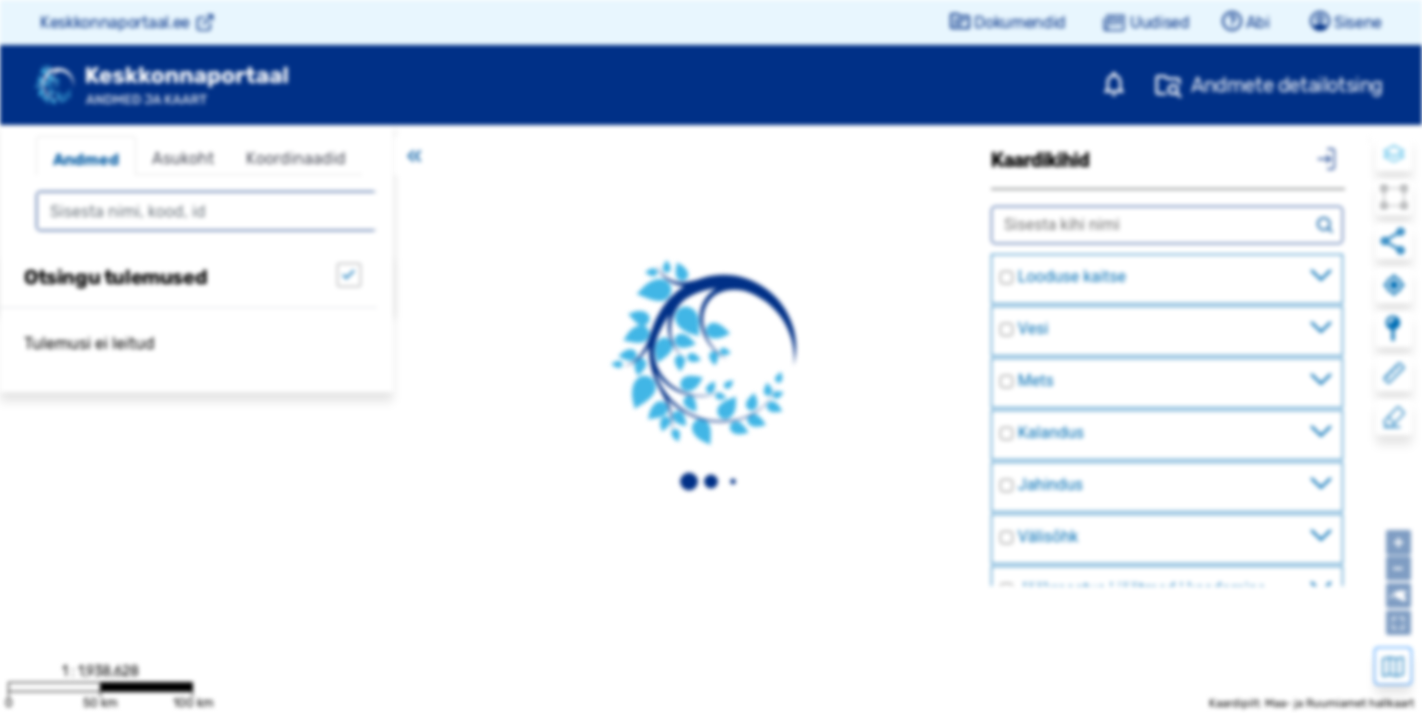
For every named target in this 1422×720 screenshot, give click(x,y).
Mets (1036, 380)
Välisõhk (1048, 536)
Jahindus (1050, 484)
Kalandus (1051, 432)
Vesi (1033, 328)
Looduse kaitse (1072, 276)
